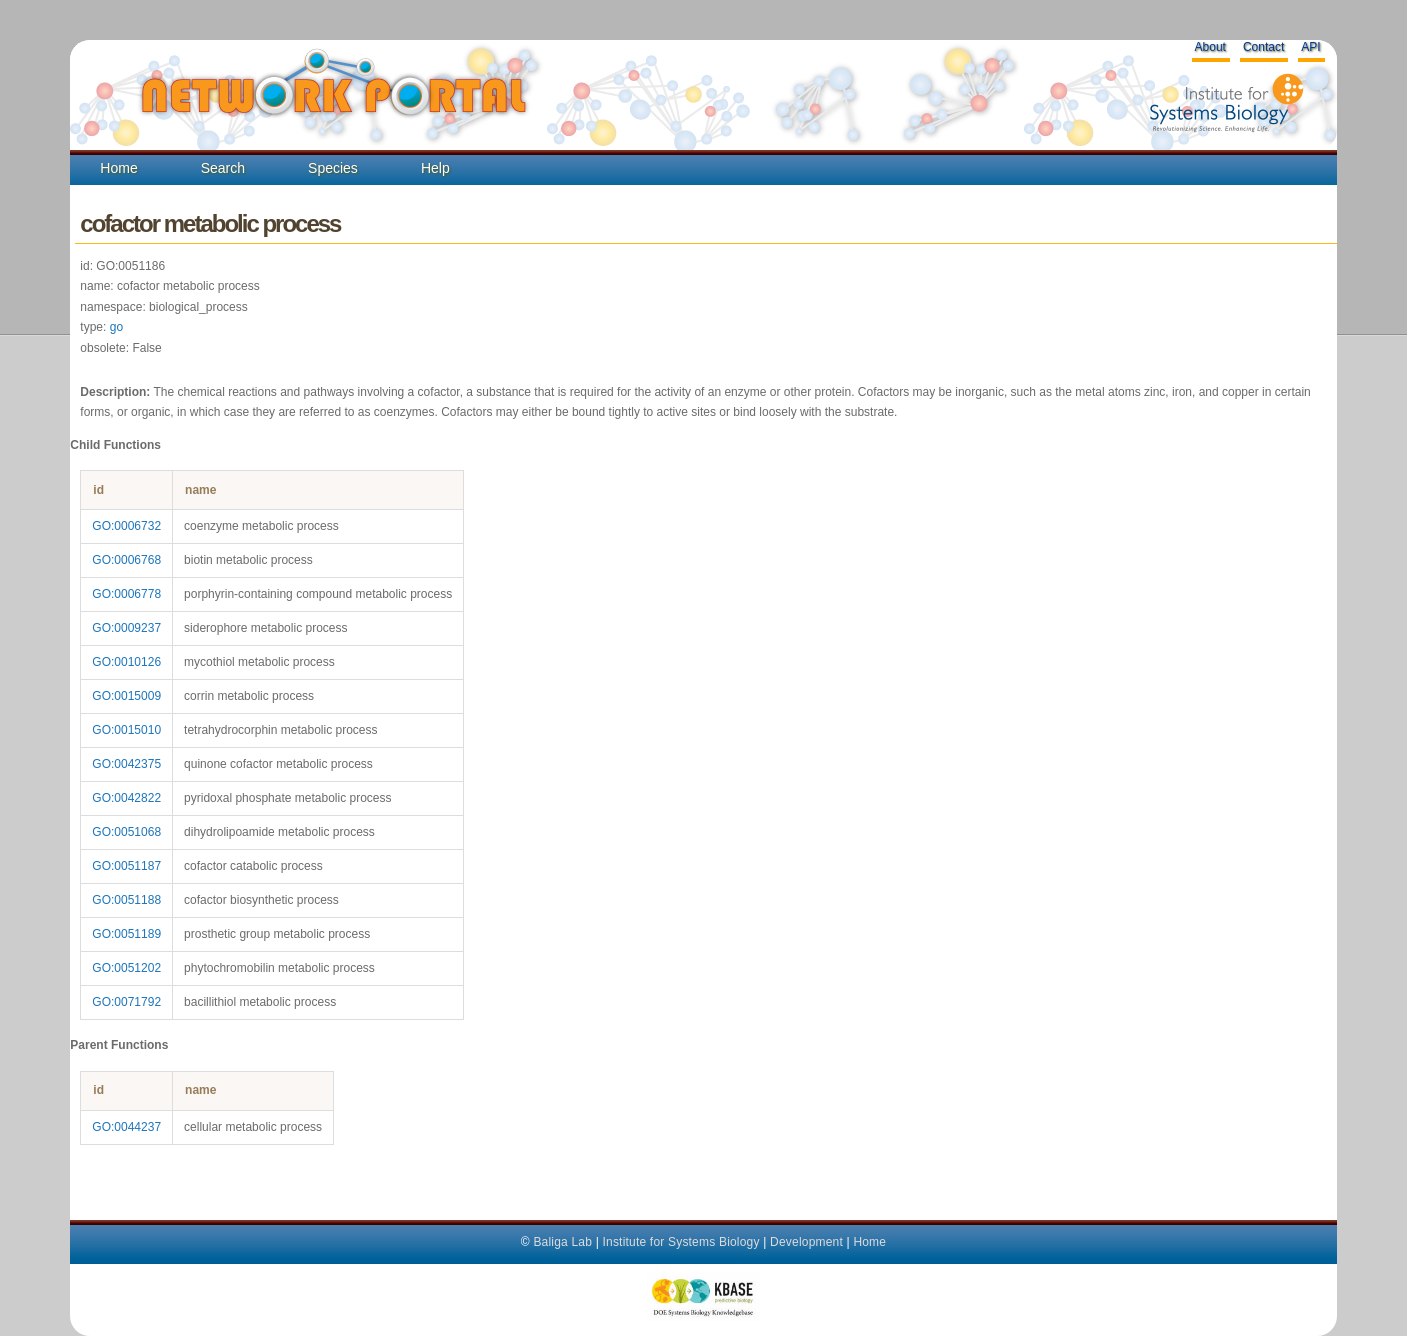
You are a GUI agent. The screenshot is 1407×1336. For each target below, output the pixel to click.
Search (223, 168)
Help (435, 168)
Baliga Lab (562, 1242)
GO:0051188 (126, 900)
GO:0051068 (126, 832)
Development (806, 1242)
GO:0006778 (126, 594)
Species (333, 168)
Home (118, 168)
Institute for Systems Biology (680, 1242)
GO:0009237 (126, 628)
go (116, 327)
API (1310, 47)
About (1210, 47)
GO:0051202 (126, 968)
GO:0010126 (126, 662)
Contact (1263, 47)
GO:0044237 (126, 1127)
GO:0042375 (126, 764)
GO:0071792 (126, 1002)
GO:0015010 (126, 730)
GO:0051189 (126, 934)
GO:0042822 (126, 798)
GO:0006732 (126, 526)
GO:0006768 (126, 560)
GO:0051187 (126, 866)
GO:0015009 (126, 696)
